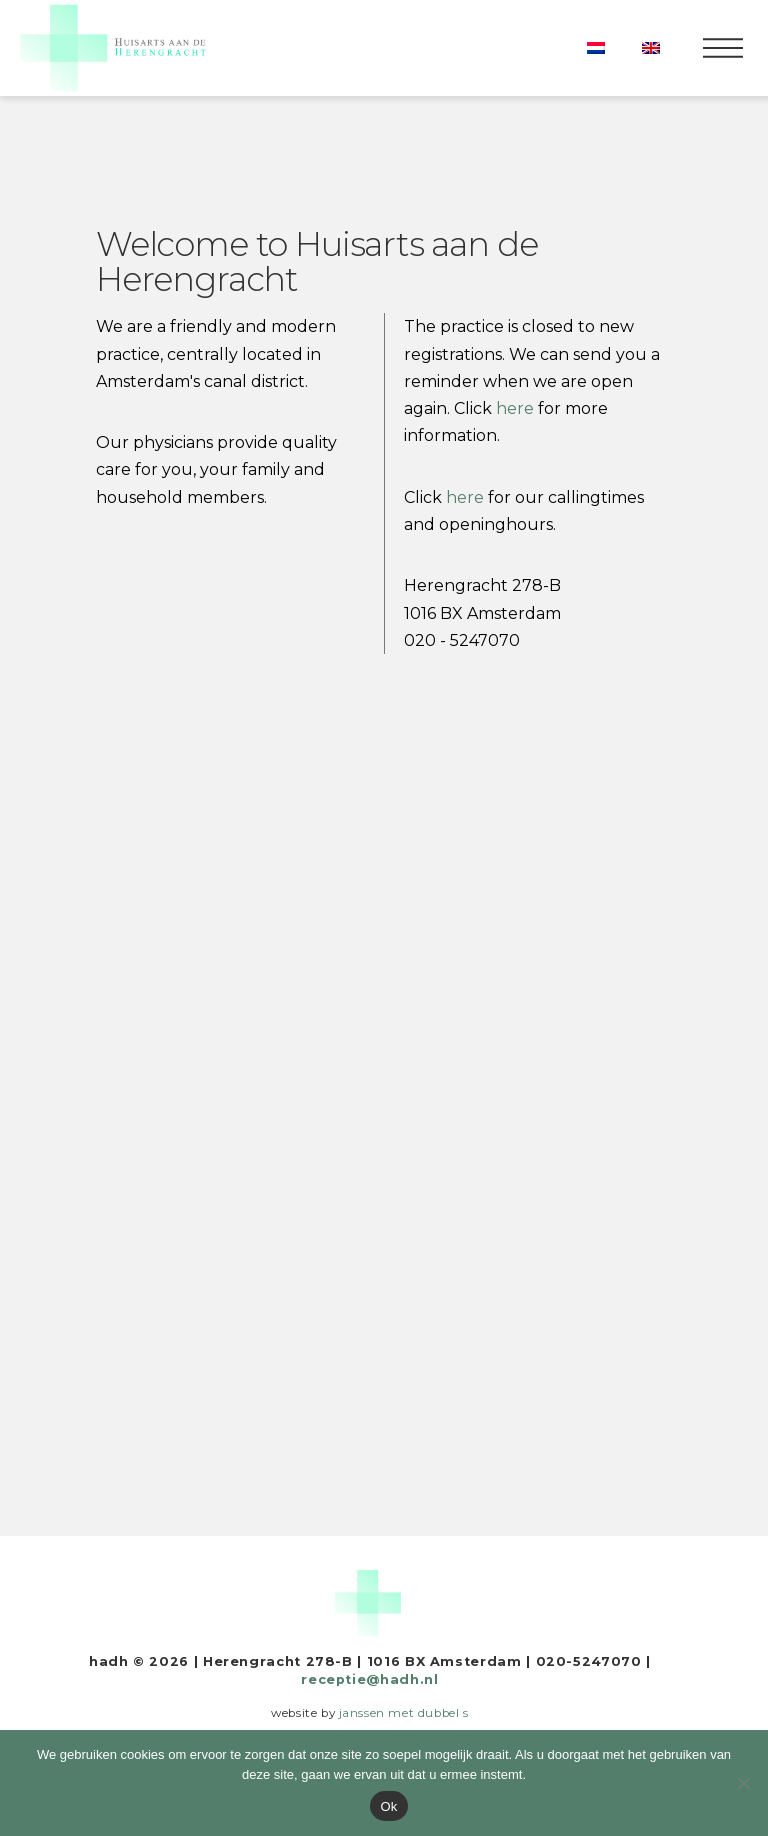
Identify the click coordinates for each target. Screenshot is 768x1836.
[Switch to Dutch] (595, 48)
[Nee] (743, 1783)
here (465, 497)
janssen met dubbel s (404, 1713)
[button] (723, 48)
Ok (388, 1806)
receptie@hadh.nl (369, 1679)
